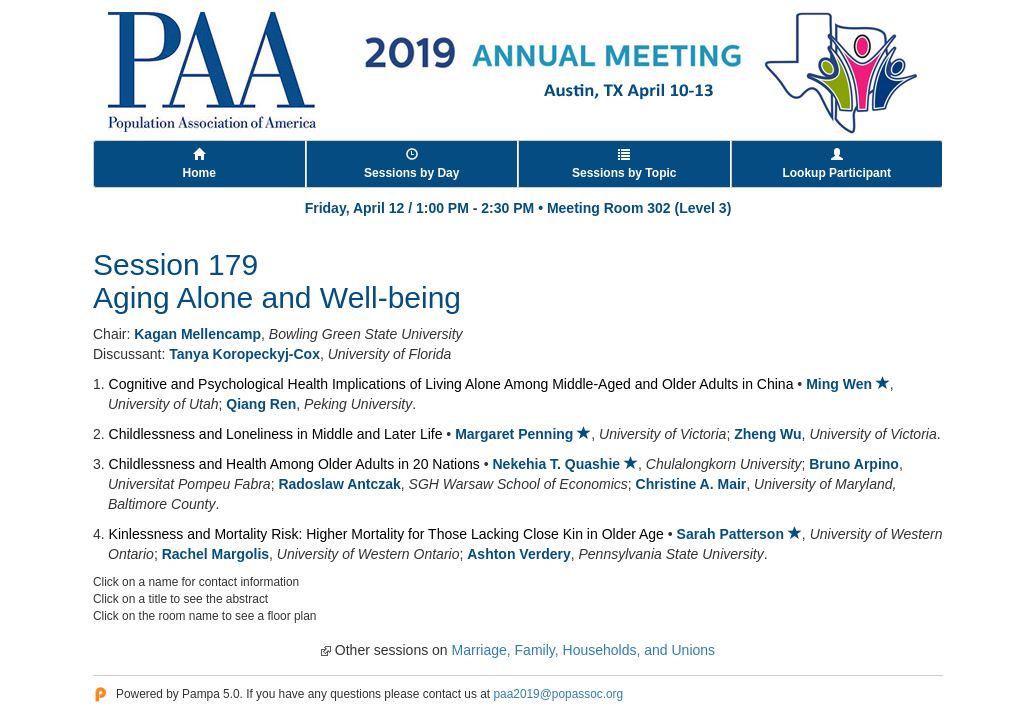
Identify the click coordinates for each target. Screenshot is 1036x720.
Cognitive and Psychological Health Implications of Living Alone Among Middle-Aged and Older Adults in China (451, 384)
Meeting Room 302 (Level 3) (639, 208)
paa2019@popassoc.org (558, 694)
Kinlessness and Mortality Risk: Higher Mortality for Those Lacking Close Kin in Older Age (386, 534)
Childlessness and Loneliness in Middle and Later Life (276, 434)
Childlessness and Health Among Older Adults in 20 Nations (294, 464)
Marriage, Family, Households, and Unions (584, 650)
